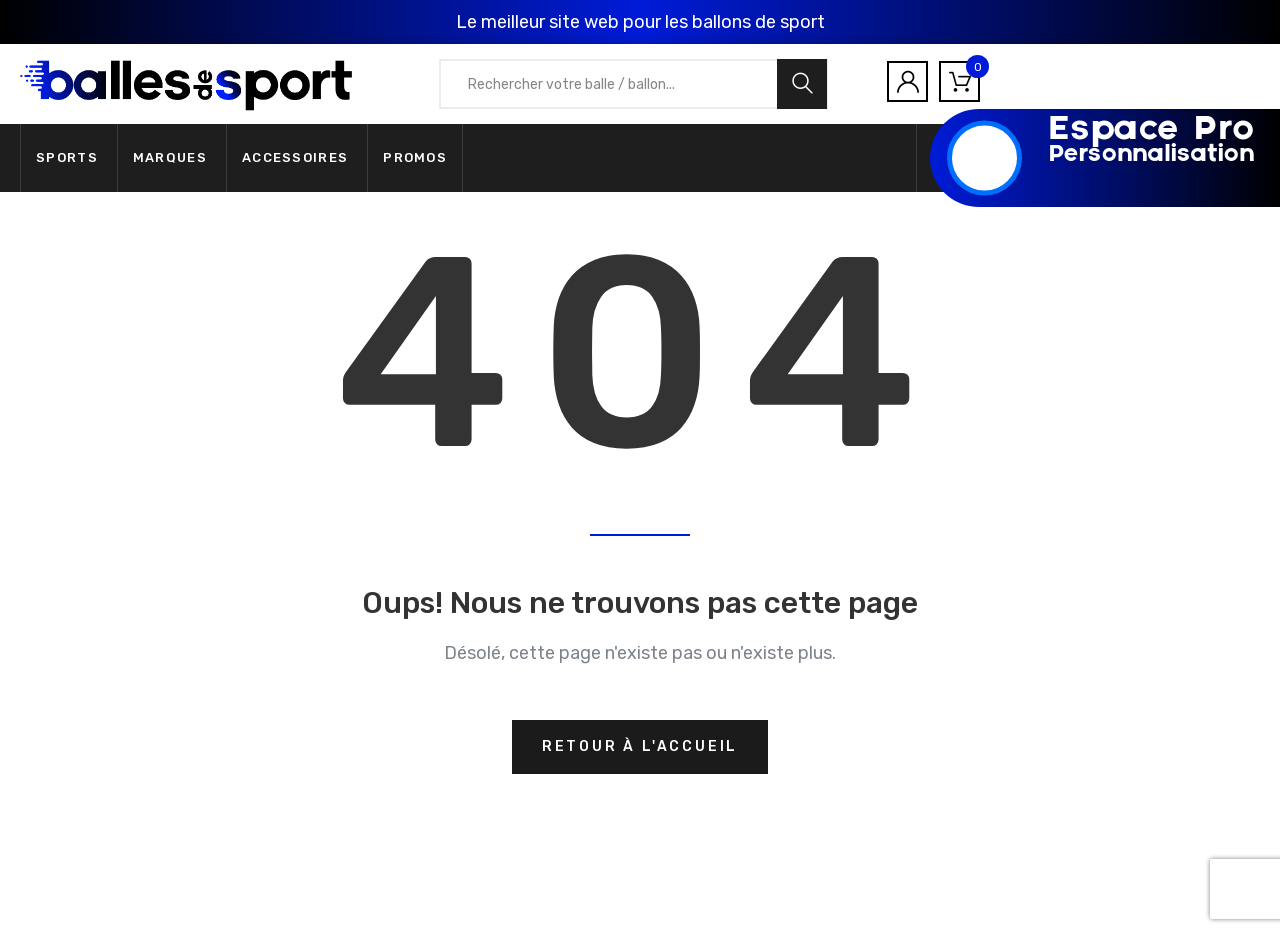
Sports (67, 157)
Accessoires (295, 157)
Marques (170, 157)
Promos (415, 157)
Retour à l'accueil (640, 746)
